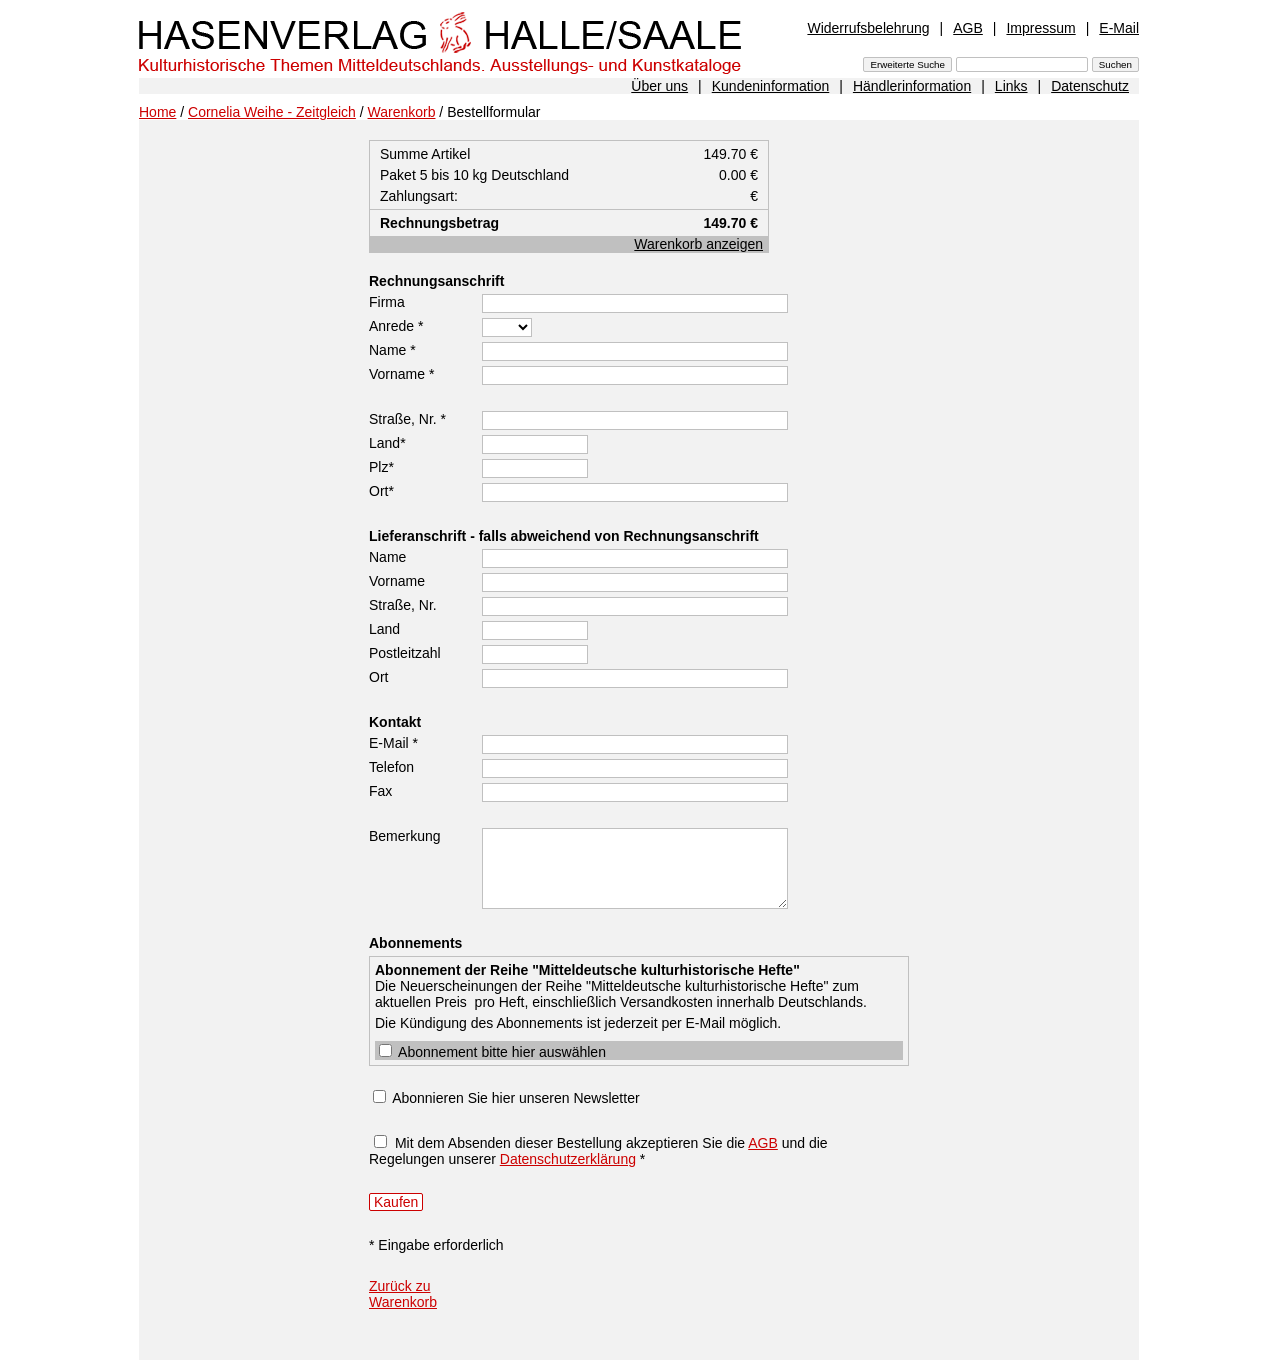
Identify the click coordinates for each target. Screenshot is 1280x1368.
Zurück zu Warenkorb (403, 1294)
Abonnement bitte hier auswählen (492, 1052)
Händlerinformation (912, 86)
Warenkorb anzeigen (698, 244)
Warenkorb (402, 112)
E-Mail (1119, 28)
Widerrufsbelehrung (868, 28)
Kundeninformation (771, 86)
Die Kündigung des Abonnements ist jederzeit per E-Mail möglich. (639, 1004)
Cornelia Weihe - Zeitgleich (272, 112)
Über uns (659, 86)
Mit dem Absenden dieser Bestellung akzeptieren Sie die (571, 1143)
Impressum (1040, 28)
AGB (968, 28)
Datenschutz (1090, 86)
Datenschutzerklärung (568, 1159)
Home (157, 112)
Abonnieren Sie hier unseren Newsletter (515, 1098)
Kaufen (396, 1202)
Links (1011, 86)
